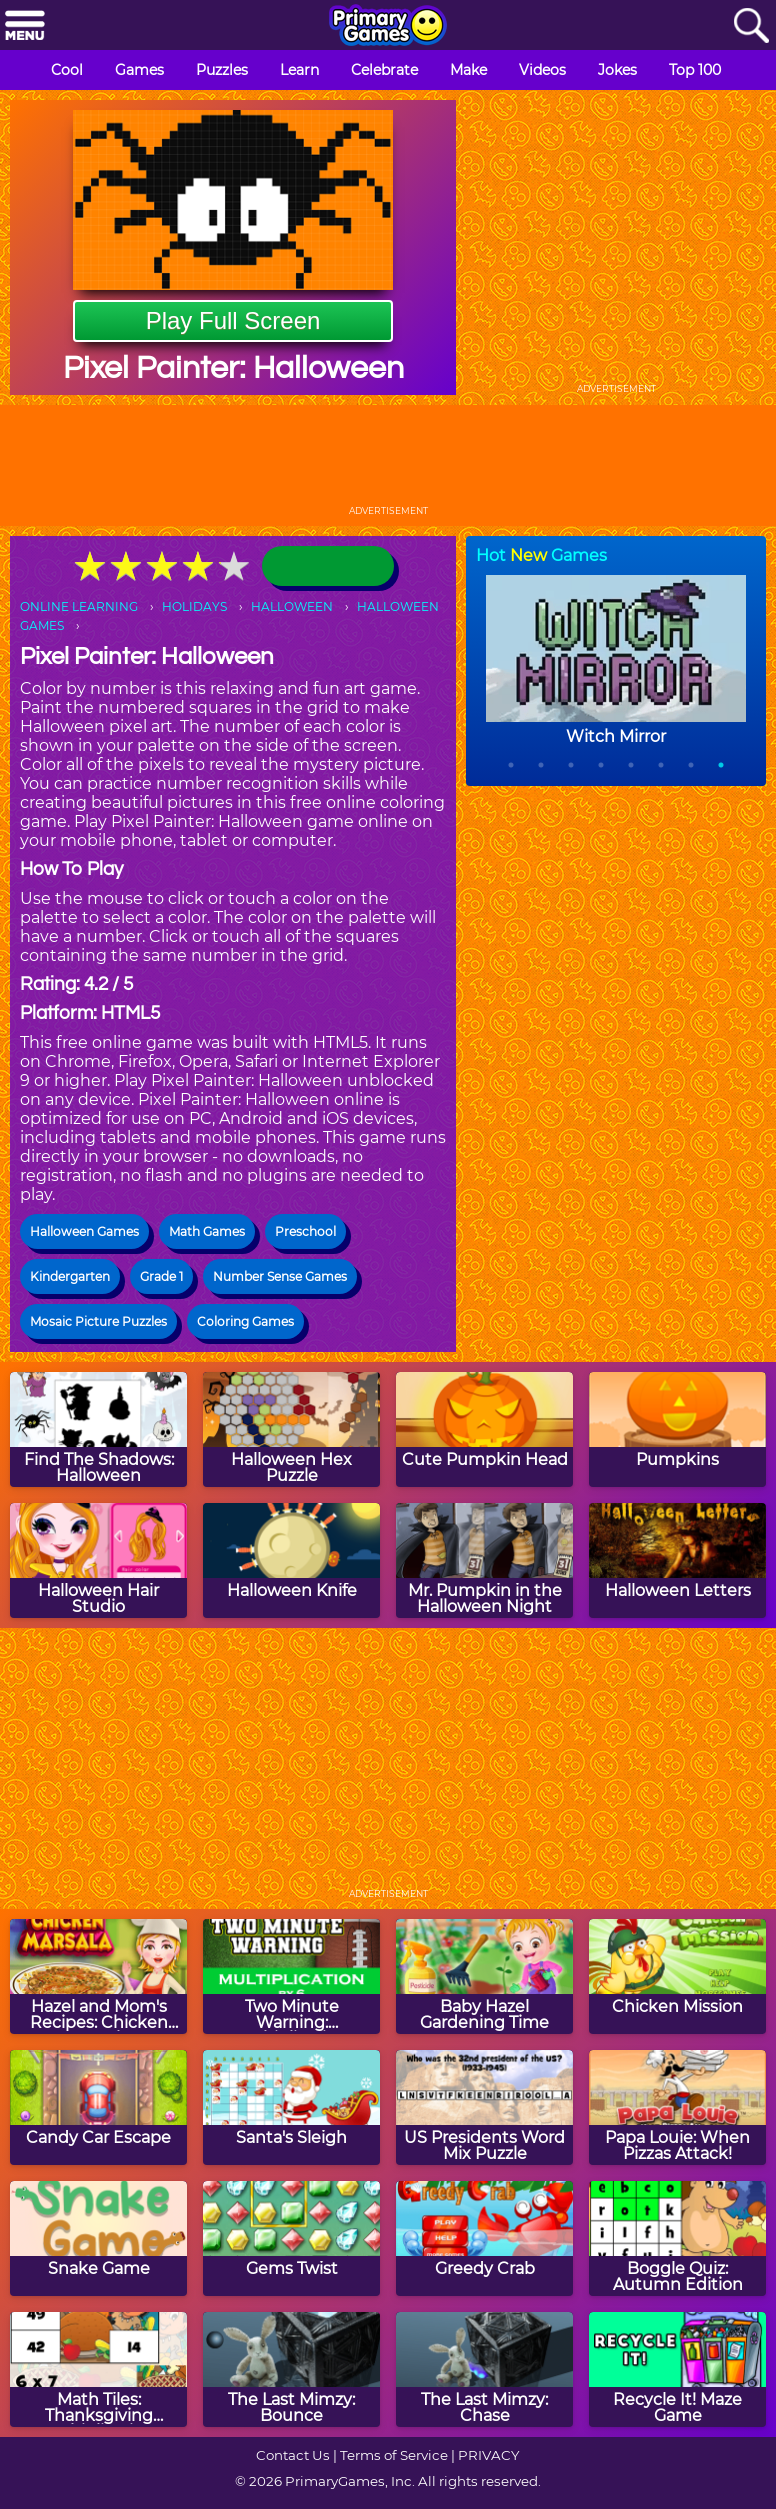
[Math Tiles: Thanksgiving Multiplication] (98, 2369)
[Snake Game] (98, 2238)
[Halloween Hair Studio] (98, 1560)
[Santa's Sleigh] (291, 2107)
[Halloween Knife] (291, 1560)
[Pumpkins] (677, 1429)
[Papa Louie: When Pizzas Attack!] (677, 2107)
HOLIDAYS (194, 606)
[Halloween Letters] (677, 1560)
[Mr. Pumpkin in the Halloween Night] (484, 1560)
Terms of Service (394, 2455)
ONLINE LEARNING (79, 606)
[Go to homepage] (388, 27)
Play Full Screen (233, 320)
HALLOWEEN (292, 606)
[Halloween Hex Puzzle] (291, 1429)
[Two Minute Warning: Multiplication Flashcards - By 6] (291, 1976)
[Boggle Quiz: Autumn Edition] (677, 2238)
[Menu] (25, 26)
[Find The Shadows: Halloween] (98, 1429)
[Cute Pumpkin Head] (484, 1429)
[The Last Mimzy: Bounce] (291, 2369)
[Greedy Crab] (484, 2238)
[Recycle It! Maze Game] (677, 2369)
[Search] (751, 26)
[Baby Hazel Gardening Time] (484, 1976)
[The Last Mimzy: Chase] (484, 2369)
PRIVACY (488, 2455)
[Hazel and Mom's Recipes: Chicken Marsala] (98, 1976)
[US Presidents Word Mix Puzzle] (484, 2107)
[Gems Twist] (291, 2238)
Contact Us (293, 2455)
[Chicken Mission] (677, 1976)
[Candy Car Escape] (98, 2107)
